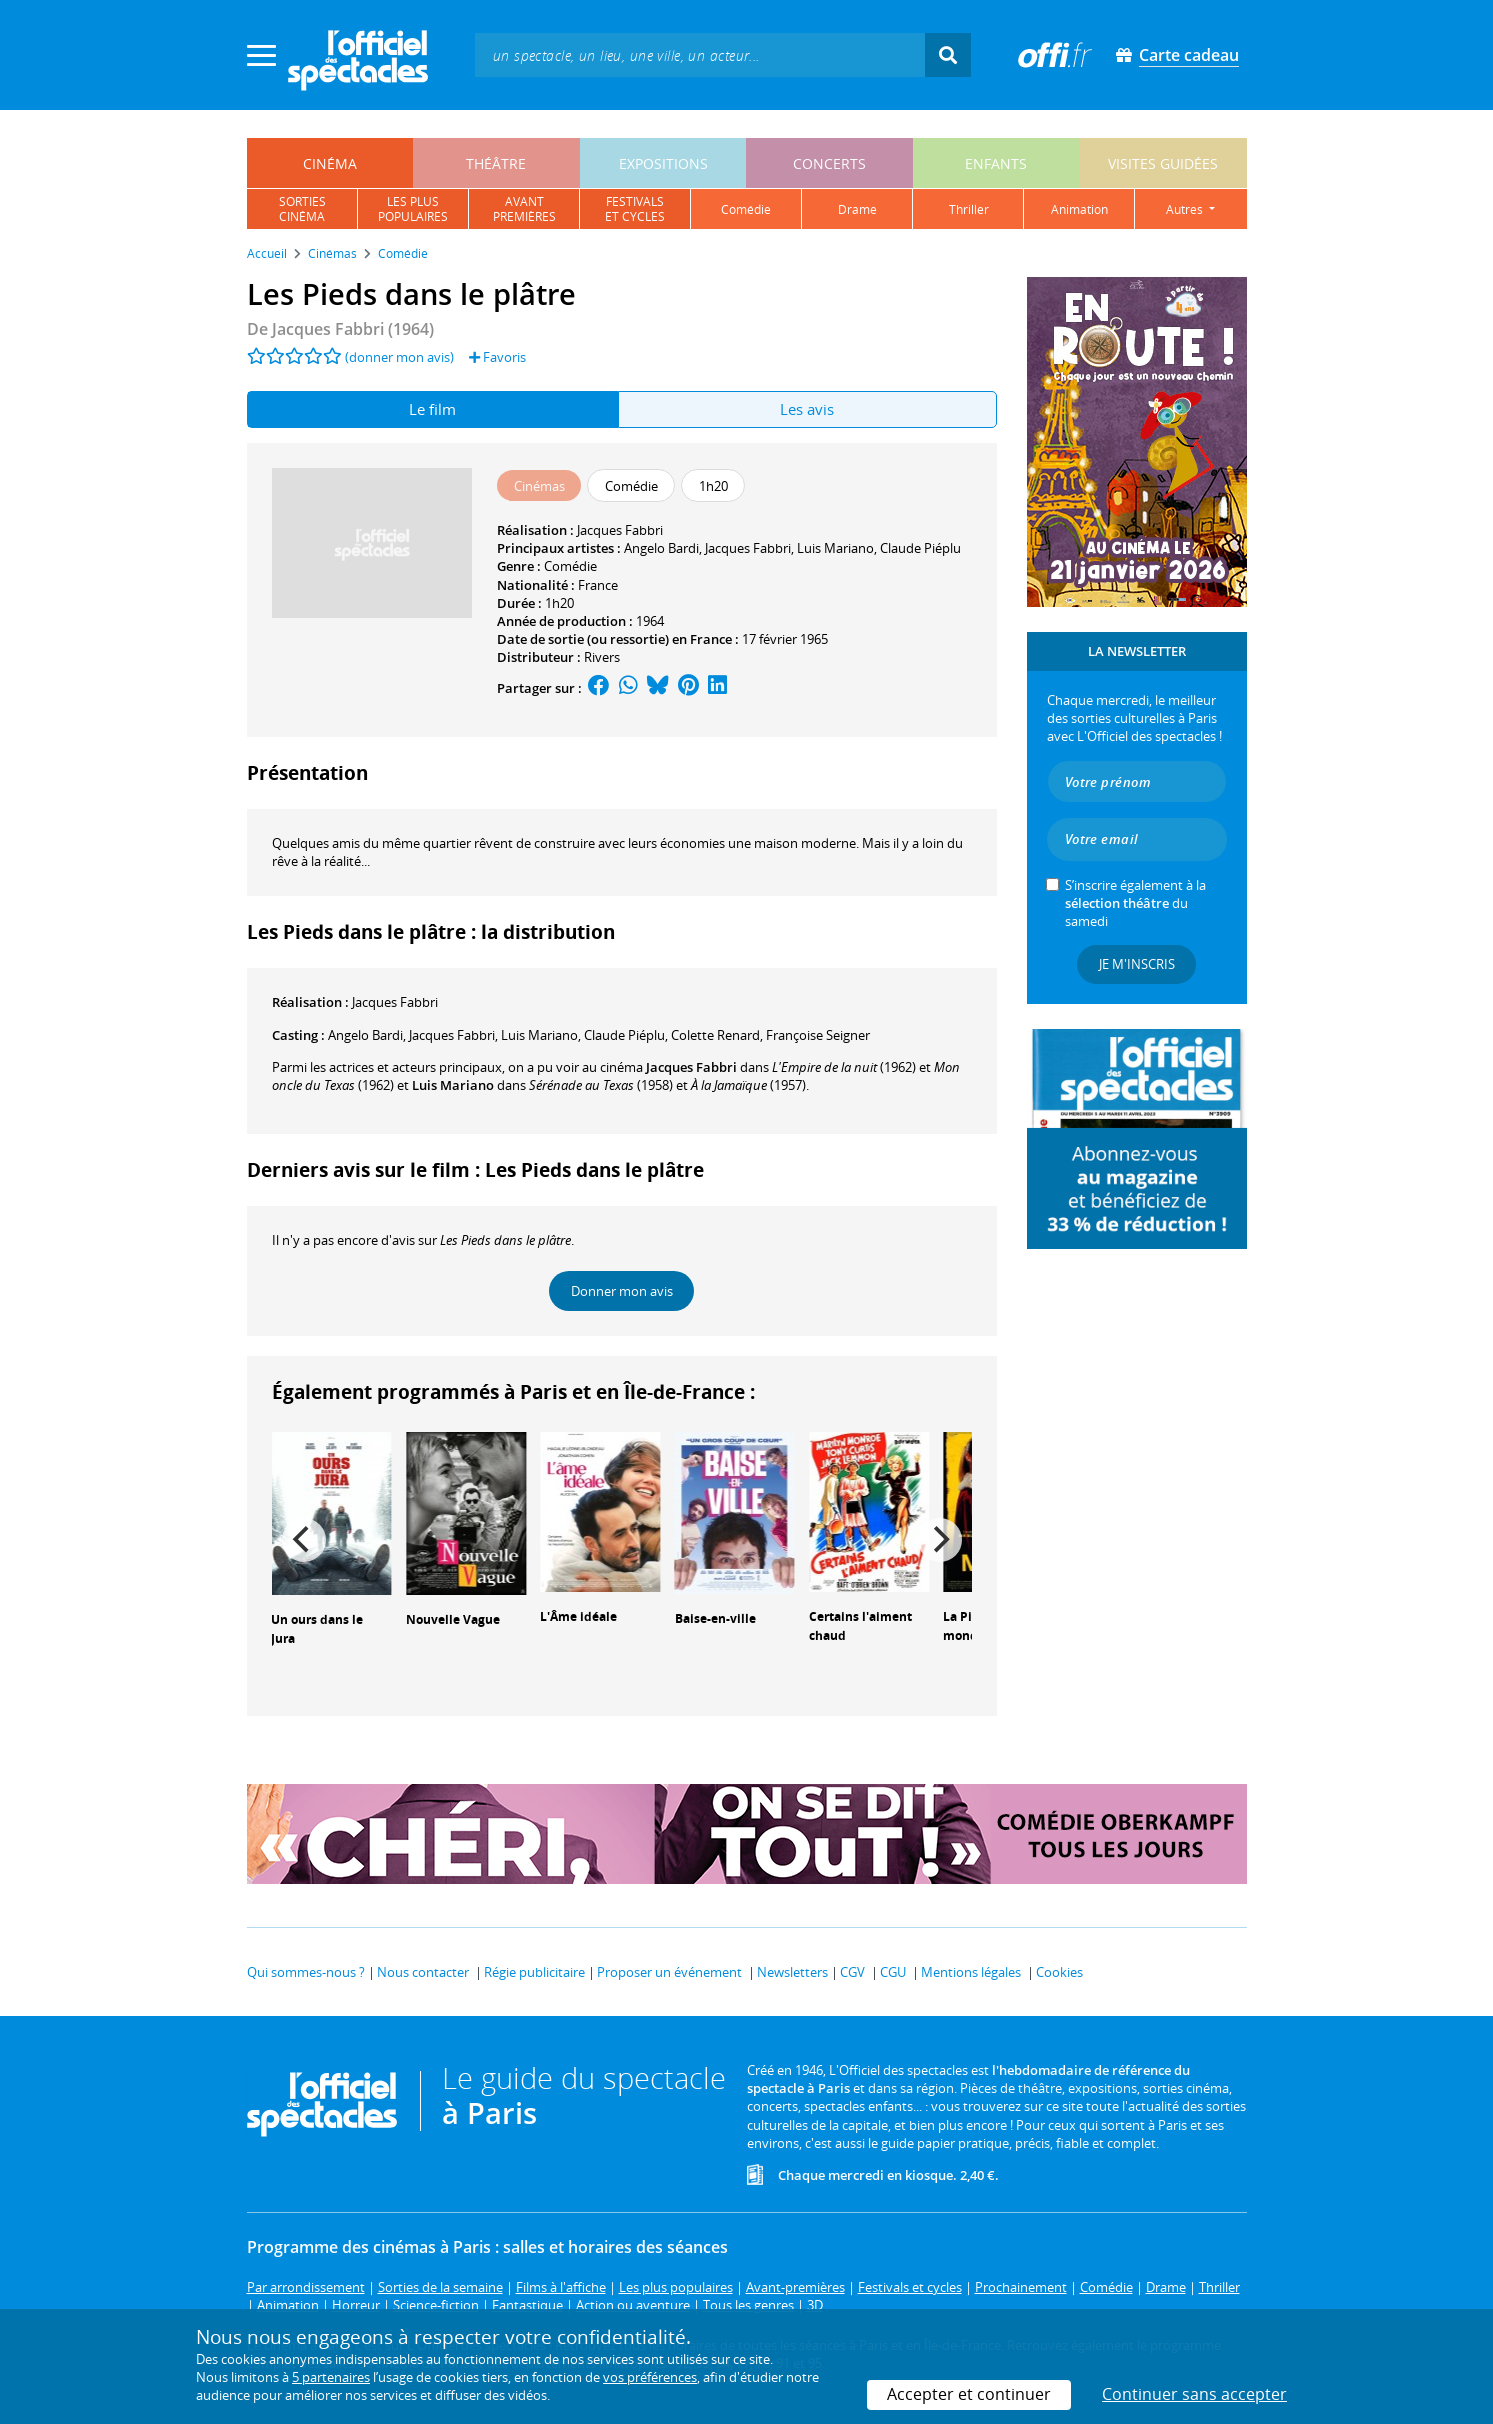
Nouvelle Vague (453, 1619)
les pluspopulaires (413, 209)
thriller (969, 209)
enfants (996, 163)
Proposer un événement (669, 1972)
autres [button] (1186, 209)
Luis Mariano (835, 548)
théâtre (496, 163)
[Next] (940, 1540)
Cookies (1059, 1972)
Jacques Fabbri (620, 530)
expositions (663, 163)
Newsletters (792, 1972)
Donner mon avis (622, 1291)
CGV (852, 1972)
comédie (746, 209)
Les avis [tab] (807, 409)
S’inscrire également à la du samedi (1135, 903)
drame (857, 209)
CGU (893, 1972)
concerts (829, 163)
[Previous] (304, 1540)
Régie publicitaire (534, 1972)
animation (1079, 209)
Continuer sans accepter (1194, 2394)
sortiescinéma (302, 209)
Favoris (497, 357)
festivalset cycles (635, 209)
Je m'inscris (1137, 964)
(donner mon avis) (399, 357)
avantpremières (524, 209)
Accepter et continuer (969, 2394)
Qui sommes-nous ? (306, 1972)
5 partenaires (331, 2377)
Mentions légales (971, 1972)
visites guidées (1163, 163)
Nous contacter (423, 1972)
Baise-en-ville (715, 1618)
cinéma (330, 163)
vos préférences (650, 2377)
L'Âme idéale (578, 1616)
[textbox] (700, 54)
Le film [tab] (432, 409)
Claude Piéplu (920, 548)
